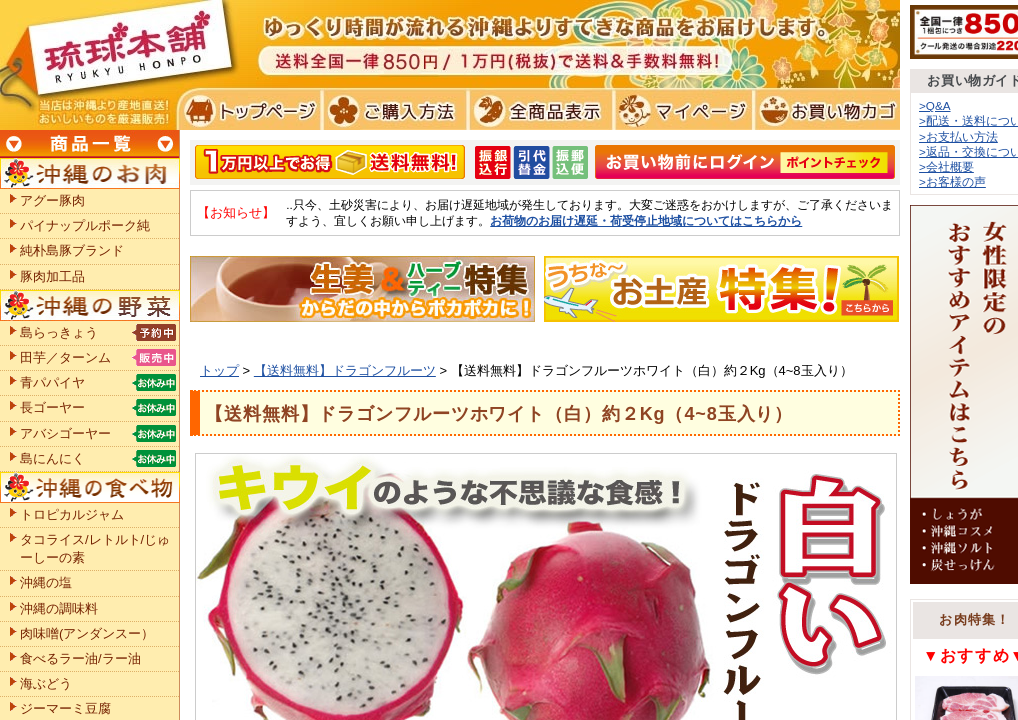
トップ (219, 370)
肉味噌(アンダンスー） (87, 633)
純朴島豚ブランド (72, 250)
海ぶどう (46, 683)
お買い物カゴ (824, 110)
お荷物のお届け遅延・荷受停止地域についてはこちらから (646, 220)
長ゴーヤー (52, 407)
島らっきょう (59, 332)
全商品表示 (536, 110)
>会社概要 (946, 166)
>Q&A (935, 105)
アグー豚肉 (52, 200)
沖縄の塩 (46, 582)
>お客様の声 (952, 181)
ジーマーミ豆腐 (65, 708)
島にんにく (52, 458)
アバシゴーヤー (65, 433)
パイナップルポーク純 (85, 225)
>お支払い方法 (958, 136)
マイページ (680, 110)
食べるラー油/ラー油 (80, 658)
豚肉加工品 (52, 276)
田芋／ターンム (65, 357)
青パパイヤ (52, 382)
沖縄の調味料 (59, 608)
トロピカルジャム (72, 514)
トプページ (248, 110)
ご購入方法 (392, 110)
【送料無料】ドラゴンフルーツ (345, 370)
